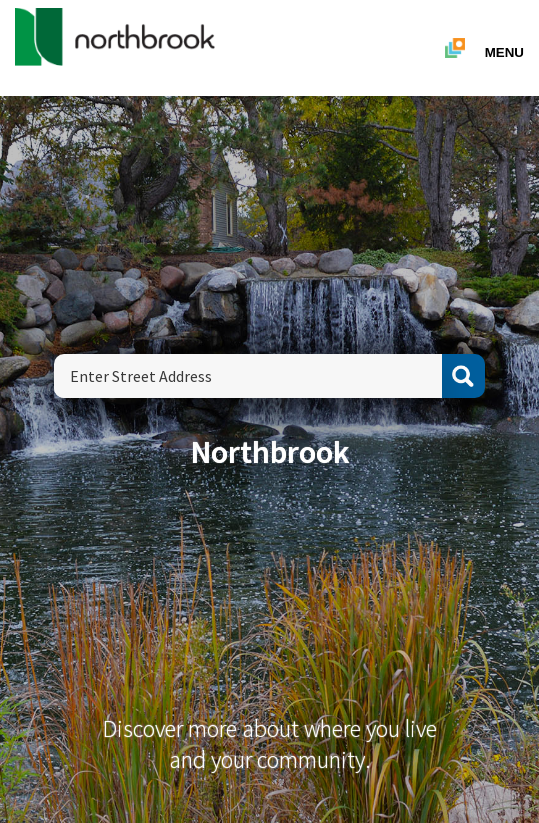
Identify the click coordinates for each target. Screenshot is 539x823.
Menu (504, 52)
